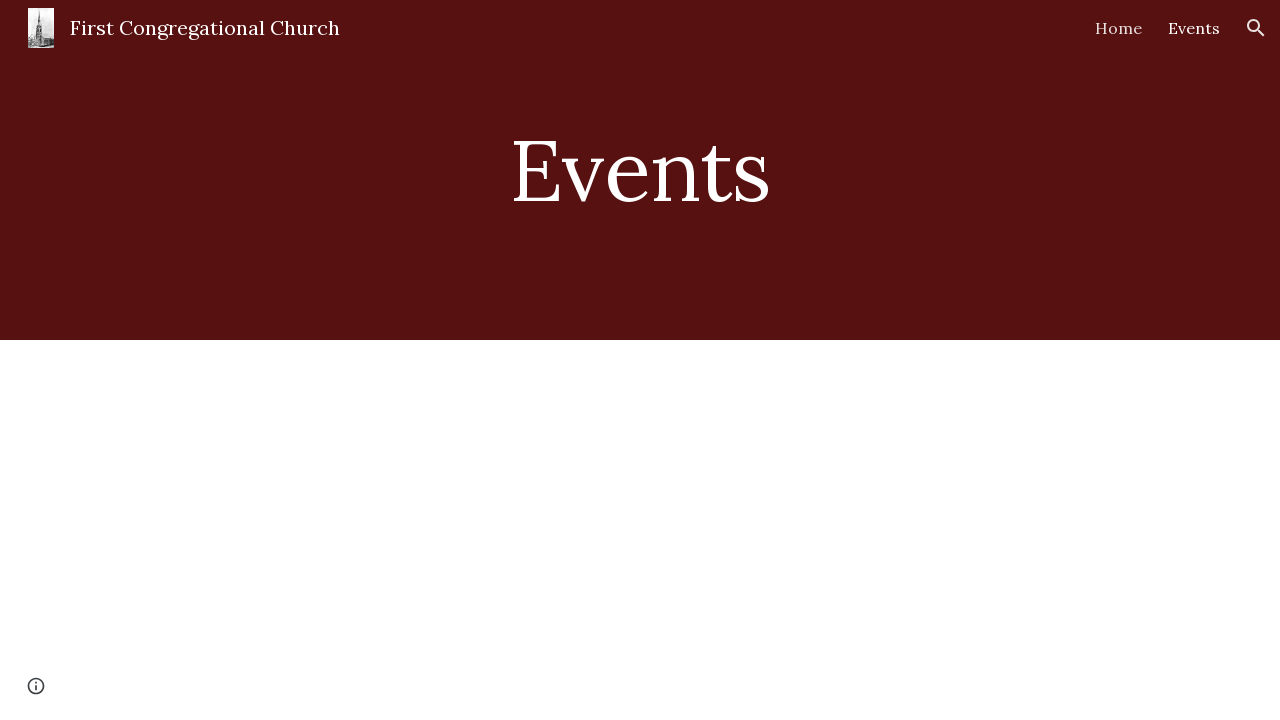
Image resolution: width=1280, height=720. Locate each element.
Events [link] (1194, 28)
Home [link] (1118, 28)
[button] (1256, 28)
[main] (640, 169)
